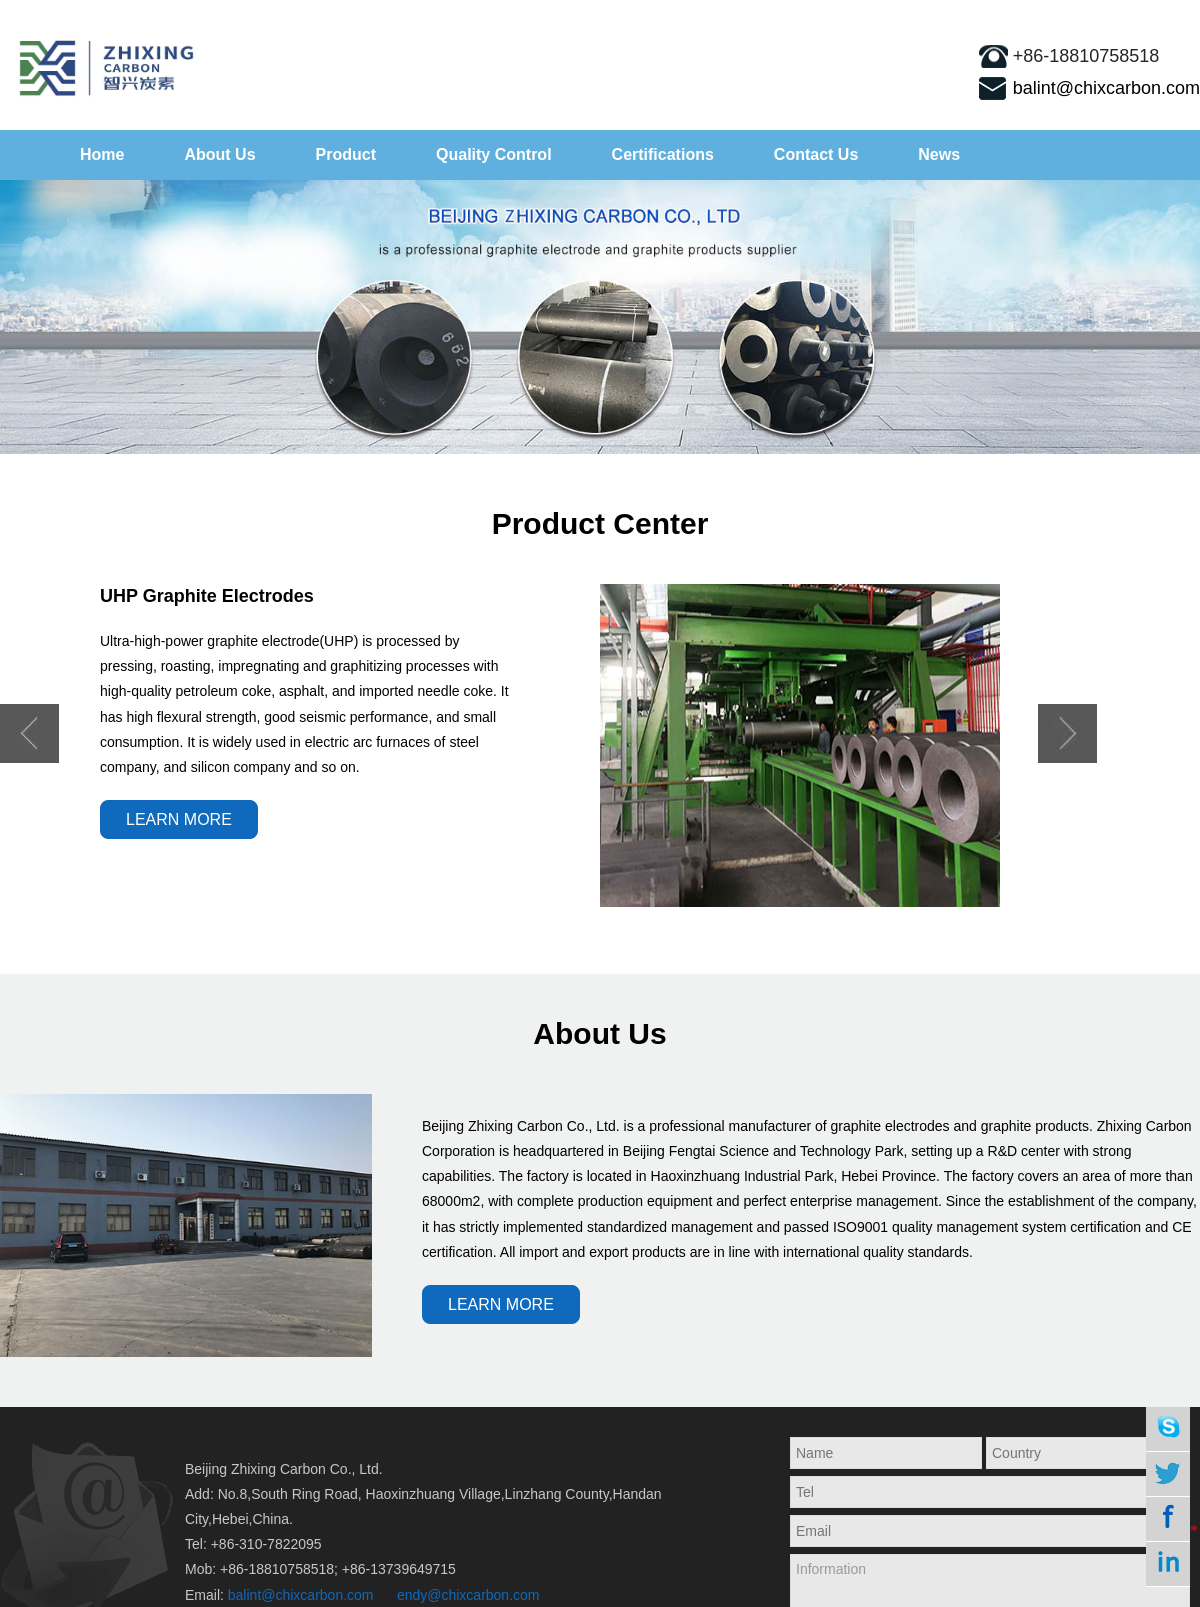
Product (346, 154)
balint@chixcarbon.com (1106, 88)
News (939, 154)
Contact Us (816, 154)
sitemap (1150, 15)
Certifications (663, 154)
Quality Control (494, 154)
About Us (219, 154)
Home (102, 154)
